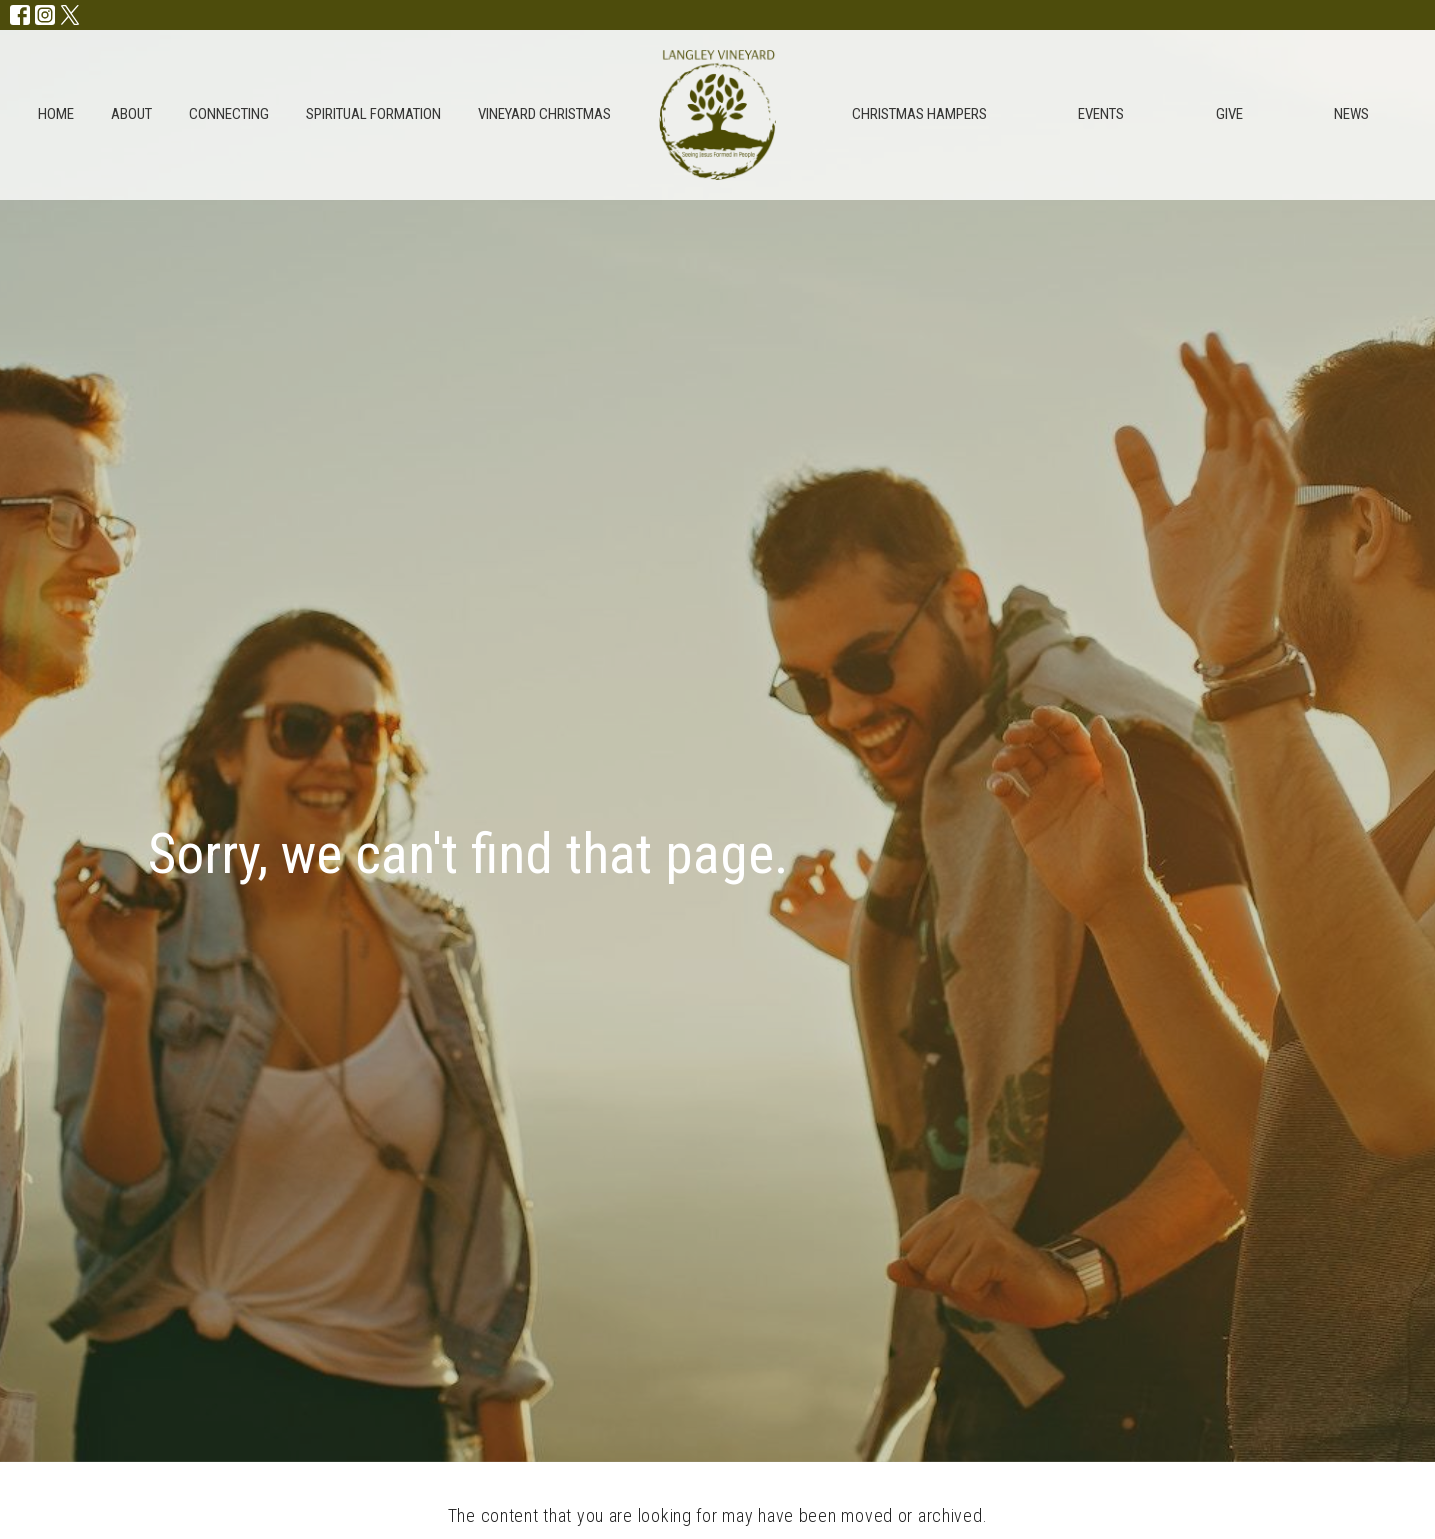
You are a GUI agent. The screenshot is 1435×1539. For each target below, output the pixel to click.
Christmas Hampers (919, 114)
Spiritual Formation (373, 114)
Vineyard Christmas (544, 114)
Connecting (229, 114)
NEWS (1351, 114)
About (131, 114)
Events (1101, 114)
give (1229, 114)
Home (56, 114)
